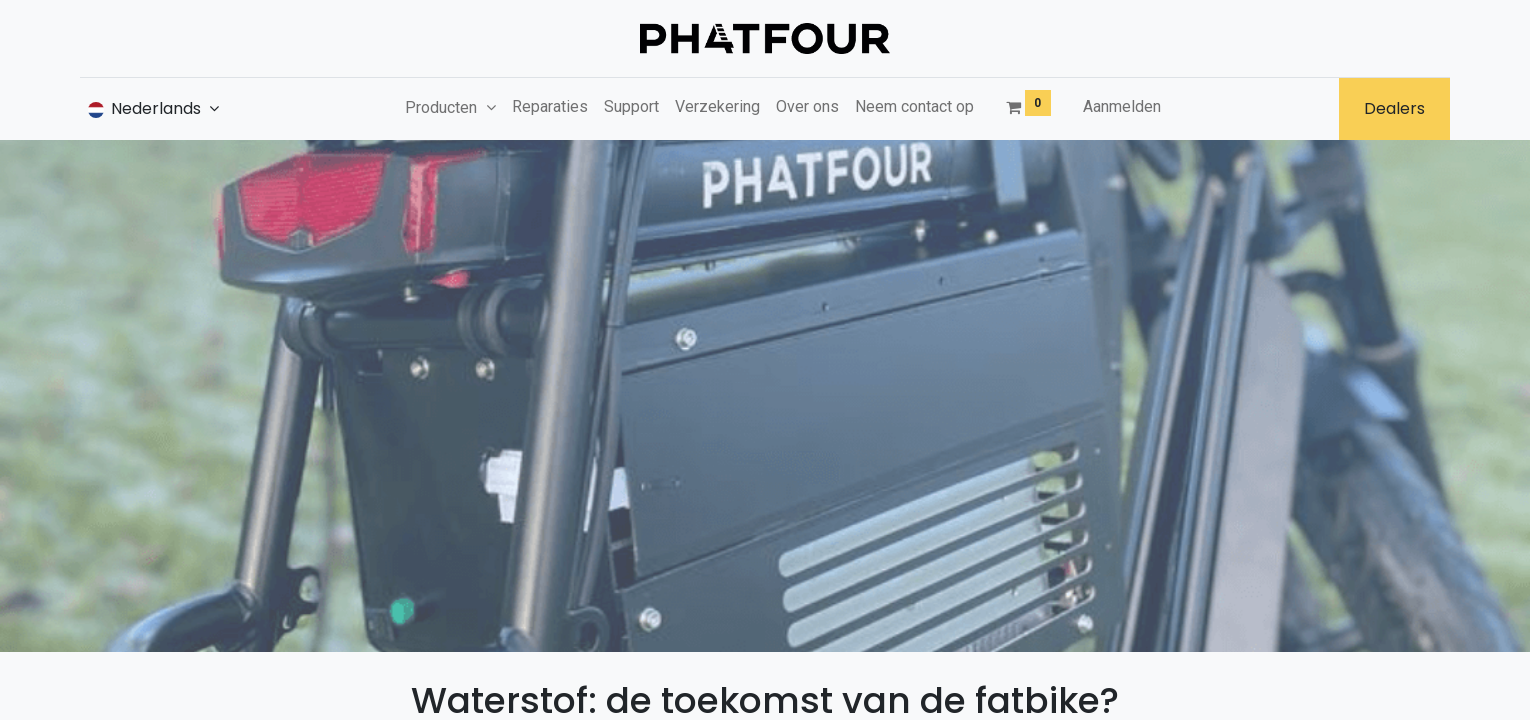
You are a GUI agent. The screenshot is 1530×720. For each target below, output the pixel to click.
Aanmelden (1122, 106)
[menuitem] (550, 107)
